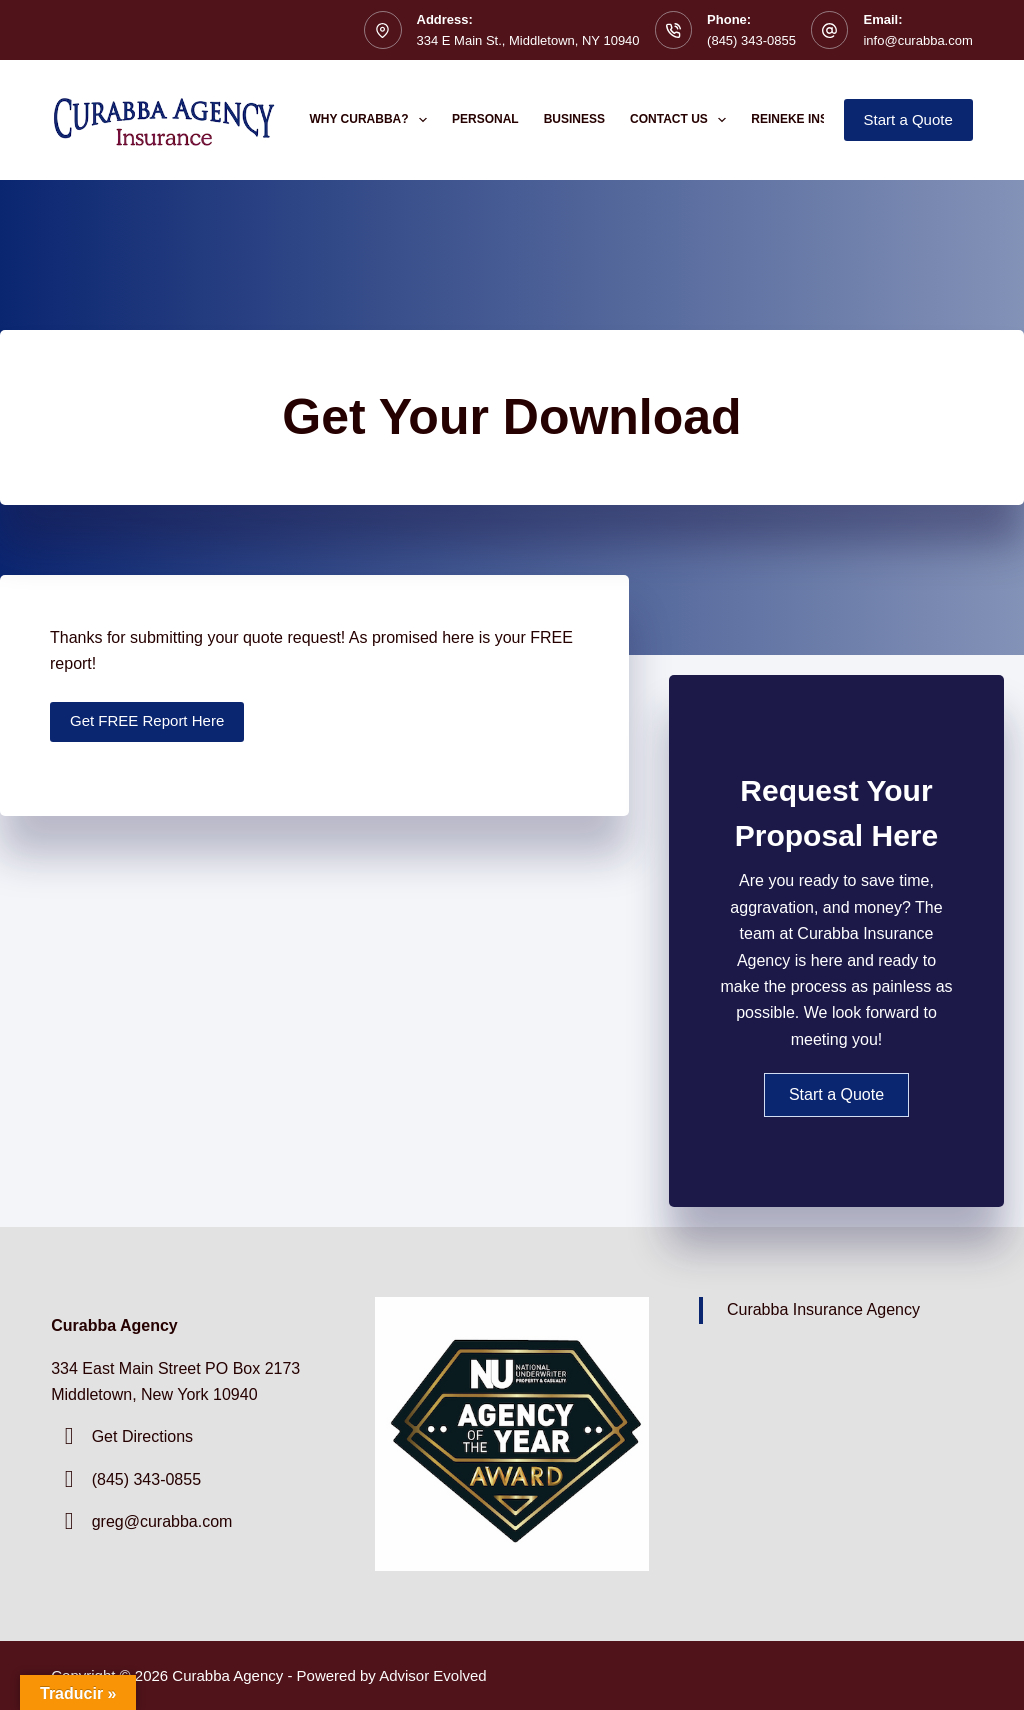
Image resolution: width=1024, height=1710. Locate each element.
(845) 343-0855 (751, 40)
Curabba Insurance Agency (823, 1309)
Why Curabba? (373, 120)
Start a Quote (908, 119)
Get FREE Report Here (147, 720)
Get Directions (142, 1436)
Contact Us (682, 120)
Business (574, 119)
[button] (836, 1095)
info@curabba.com (917, 40)
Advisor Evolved (433, 1675)
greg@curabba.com (162, 1521)
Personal (485, 119)
